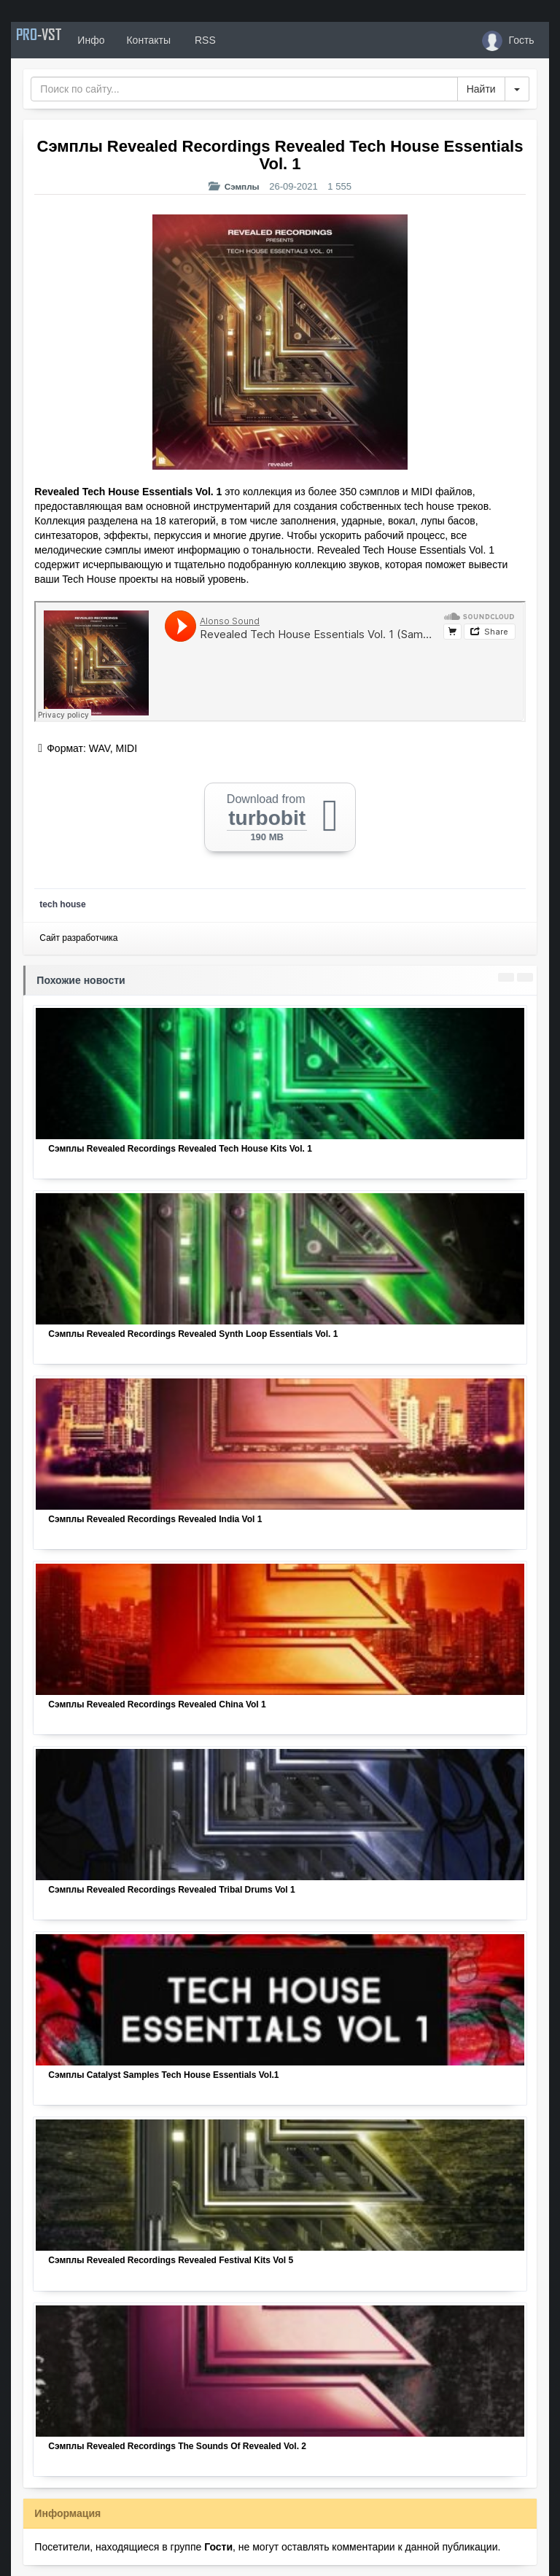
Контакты (180, 40)
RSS (236, 40)
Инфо (122, 40)
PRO (55, 40)
